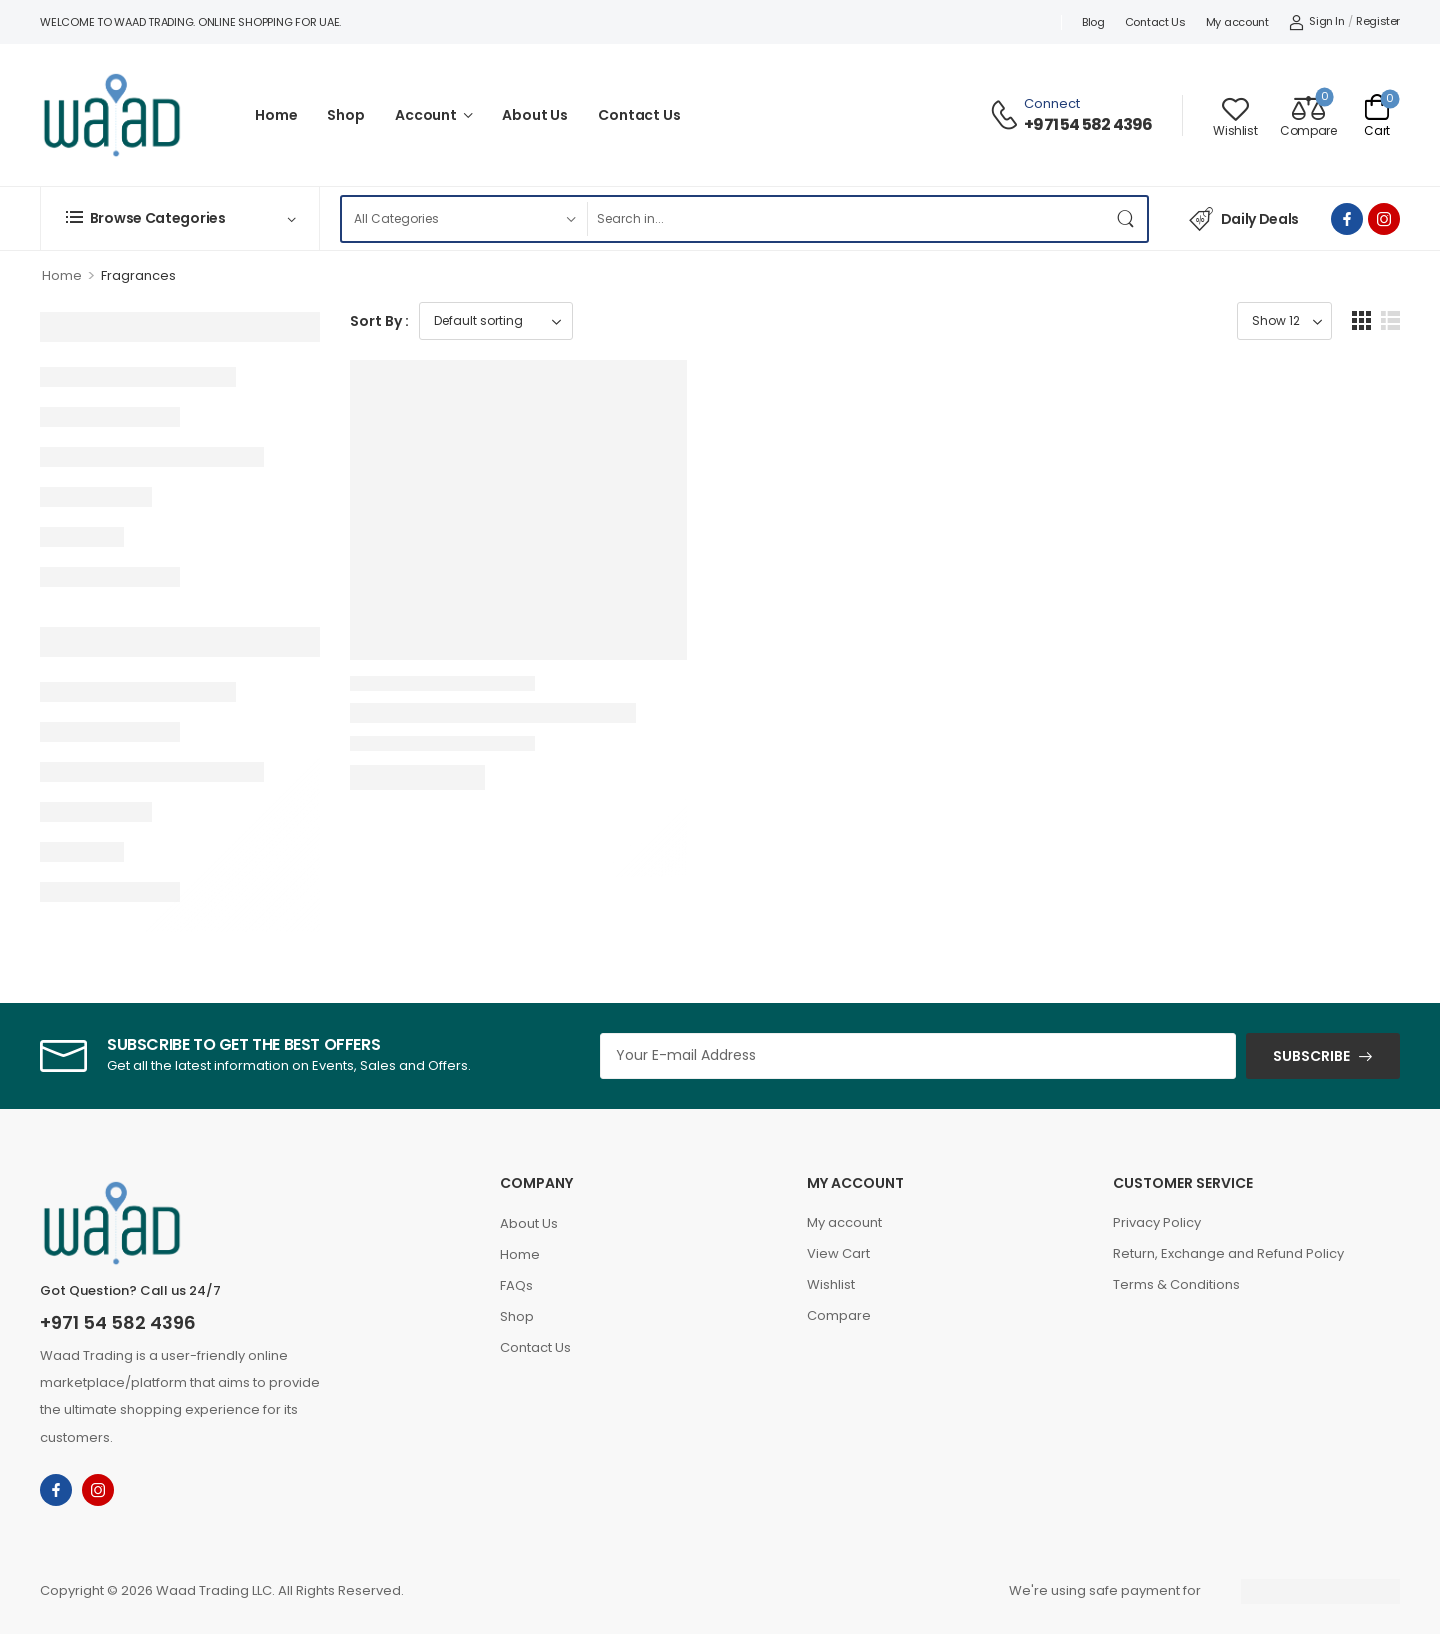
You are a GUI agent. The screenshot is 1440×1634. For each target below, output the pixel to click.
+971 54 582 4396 (1088, 125)
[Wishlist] (1235, 115)
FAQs (516, 1285)
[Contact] (1007, 115)
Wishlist (831, 1284)
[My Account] (1317, 22)
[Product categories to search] (464, 219)
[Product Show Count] (1284, 321)
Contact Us (1155, 22)
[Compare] (1308, 115)
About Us (535, 115)
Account (426, 115)
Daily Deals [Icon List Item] (1244, 219)
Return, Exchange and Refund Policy (1228, 1253)
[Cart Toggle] (1377, 115)
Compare (839, 1315)
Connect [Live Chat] (1052, 103)
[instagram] (1384, 219)
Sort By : (379, 321)
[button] (1361, 320)
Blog (1093, 22)
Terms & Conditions (1176, 1284)
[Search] (846, 219)
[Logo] (112, 115)
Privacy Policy (1157, 1222)
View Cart (838, 1253)
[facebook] (1347, 219)
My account (1237, 22)
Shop (345, 115)
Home (276, 115)
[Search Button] (1127, 219)
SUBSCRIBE (1311, 1056)
